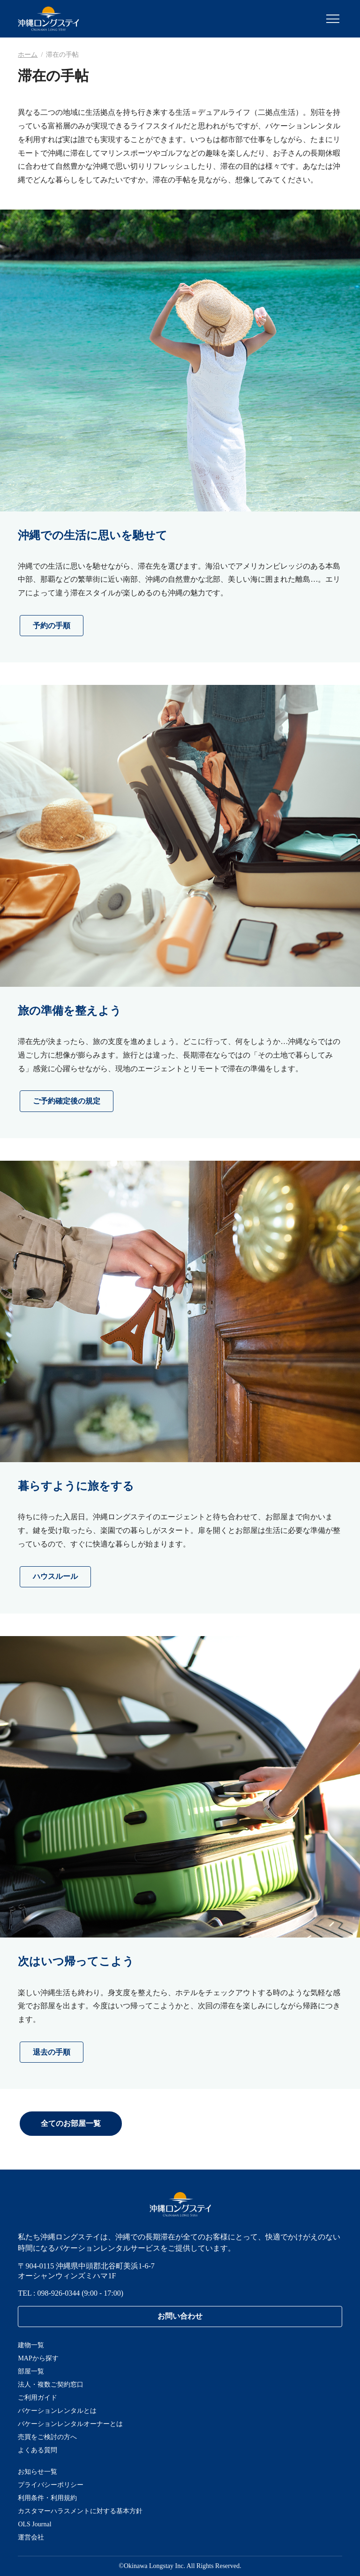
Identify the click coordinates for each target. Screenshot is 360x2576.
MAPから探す (38, 2358)
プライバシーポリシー (50, 2484)
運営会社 (31, 2537)
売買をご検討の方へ (47, 2437)
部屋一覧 (31, 2371)
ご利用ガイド (37, 2397)
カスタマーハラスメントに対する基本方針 (80, 2511)
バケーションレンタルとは (57, 2410)
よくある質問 (37, 2450)
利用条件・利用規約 (47, 2497)
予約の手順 (51, 626)
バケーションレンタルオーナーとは (70, 2423)
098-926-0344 (59, 2293)
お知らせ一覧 (37, 2471)
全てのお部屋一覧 (71, 2123)
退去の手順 (51, 2052)
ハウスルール (55, 1576)
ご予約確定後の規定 (66, 1101)
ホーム (28, 54)
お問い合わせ (180, 2316)
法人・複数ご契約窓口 (50, 2384)
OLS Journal (34, 2524)
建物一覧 (31, 2345)
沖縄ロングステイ (48, 19)
